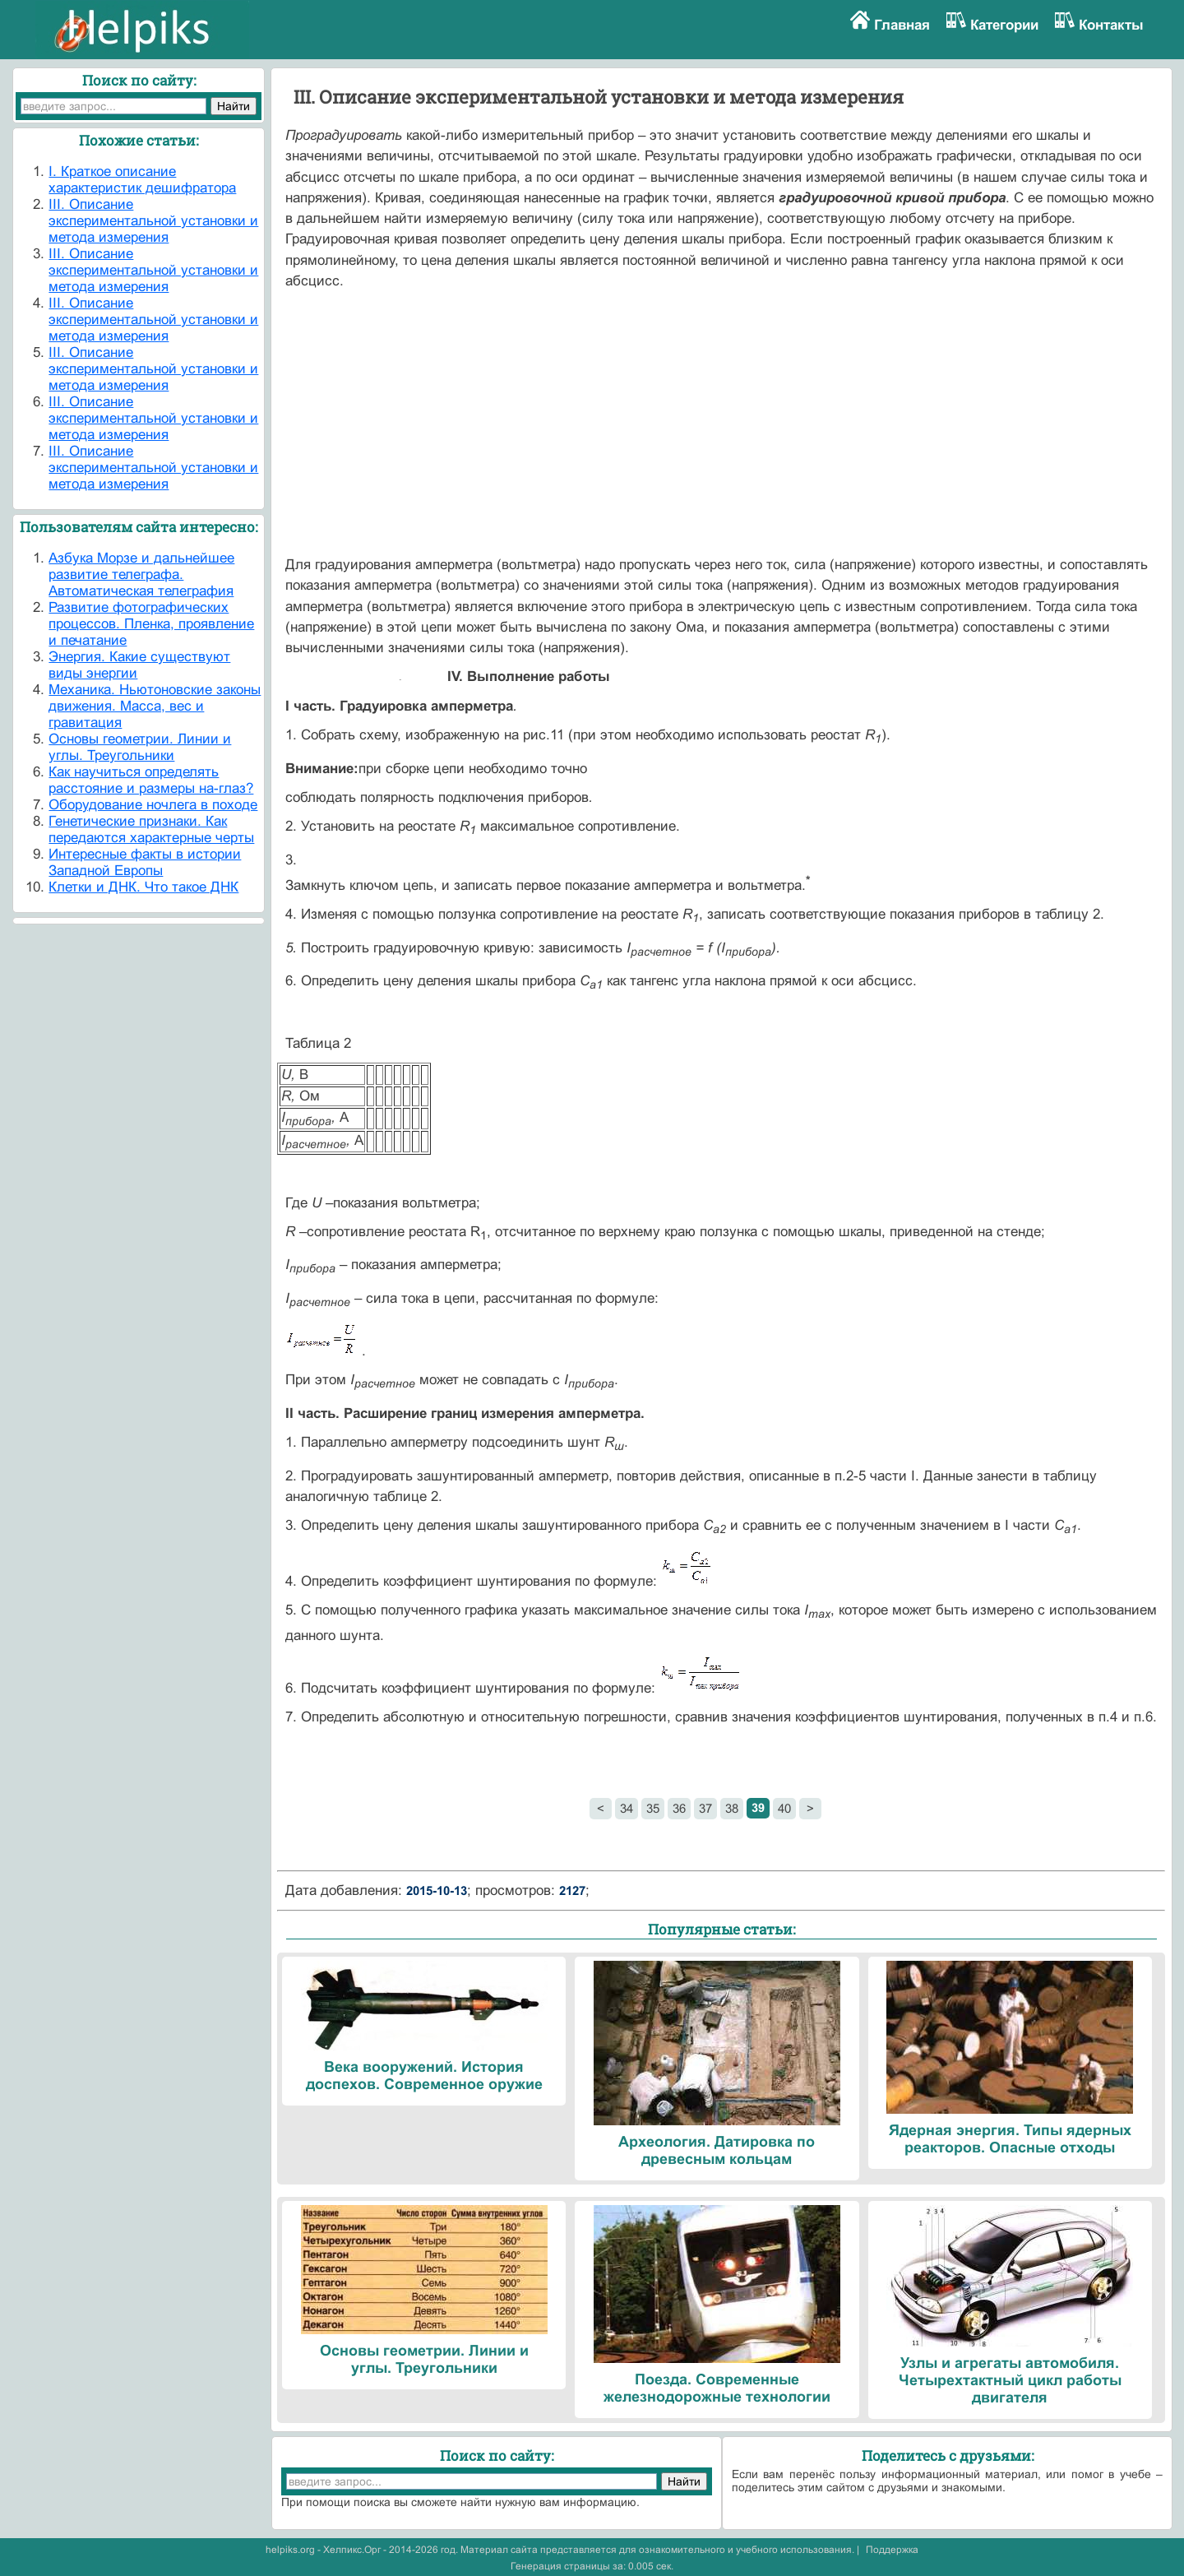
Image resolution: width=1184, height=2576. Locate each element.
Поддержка (892, 2549)
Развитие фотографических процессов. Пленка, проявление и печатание (151, 624)
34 (626, 1808)
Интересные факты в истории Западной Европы (145, 862)
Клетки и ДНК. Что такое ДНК (143, 887)
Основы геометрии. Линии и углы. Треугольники (140, 747)
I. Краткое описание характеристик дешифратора (142, 180)
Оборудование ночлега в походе (153, 805)
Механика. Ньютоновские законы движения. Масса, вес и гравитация (155, 706)
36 (679, 1808)
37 (705, 1808)
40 (784, 1808)
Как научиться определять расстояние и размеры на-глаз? (151, 780)
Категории (1004, 25)
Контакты (1111, 25)
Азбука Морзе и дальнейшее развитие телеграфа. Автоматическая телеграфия (141, 574)
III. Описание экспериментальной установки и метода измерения (153, 221)
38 (731, 1808)
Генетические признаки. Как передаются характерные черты (151, 829)
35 (652, 1808)
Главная (902, 25)
